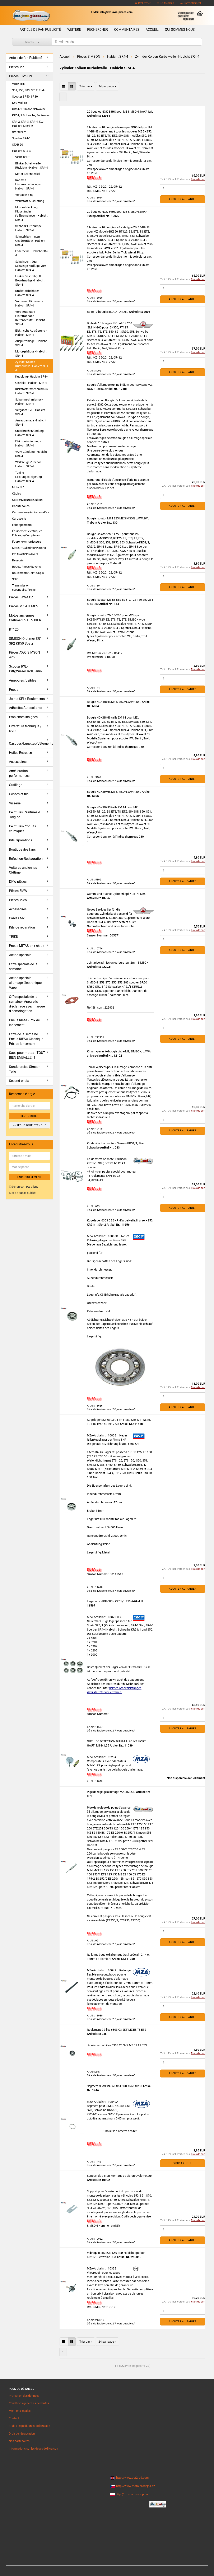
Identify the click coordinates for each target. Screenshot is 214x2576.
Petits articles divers (25, 554)
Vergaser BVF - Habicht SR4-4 (30, 412)
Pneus (13, 690)
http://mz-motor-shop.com (133, 2494)
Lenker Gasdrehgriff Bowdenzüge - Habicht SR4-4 (30, 280)
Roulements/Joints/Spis (28, 573)
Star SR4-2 (19, 132)
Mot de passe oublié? (22, 1193)
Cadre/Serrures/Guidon (27, 499)
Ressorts (18, 560)
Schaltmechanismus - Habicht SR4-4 (29, 401)
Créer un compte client (23, 1186)
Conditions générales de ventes (29, 2403)
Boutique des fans (22, 849)
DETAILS (94, 178)
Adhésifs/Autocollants (25, 708)
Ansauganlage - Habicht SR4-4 (30, 422)
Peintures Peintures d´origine (24, 814)
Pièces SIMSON (20, 76)
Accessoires (18, 762)
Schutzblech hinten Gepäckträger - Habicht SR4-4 (30, 241)
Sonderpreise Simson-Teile (25, 1069)
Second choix (19, 1081)
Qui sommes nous (180, 30)
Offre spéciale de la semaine (23, 966)
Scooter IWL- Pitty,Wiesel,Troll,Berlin (25, 668)
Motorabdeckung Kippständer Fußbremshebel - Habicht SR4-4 (31, 213)
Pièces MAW (18, 900)
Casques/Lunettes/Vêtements (31, 743)
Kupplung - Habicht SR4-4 (31, 376)
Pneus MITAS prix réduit (26, 946)
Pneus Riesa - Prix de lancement (24, 1022)
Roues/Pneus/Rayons (26, 566)
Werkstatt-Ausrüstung (29, 201)
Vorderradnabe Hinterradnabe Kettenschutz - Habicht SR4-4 (30, 318)
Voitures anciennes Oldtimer (23, 870)
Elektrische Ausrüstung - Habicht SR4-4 (31, 332)
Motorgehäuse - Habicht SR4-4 (31, 353)
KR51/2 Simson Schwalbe (29, 109)
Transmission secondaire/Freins (24, 587)
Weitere (74, 30)
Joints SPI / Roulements (27, 699)
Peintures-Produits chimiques (22, 828)
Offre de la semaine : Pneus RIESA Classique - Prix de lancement (27, 1039)
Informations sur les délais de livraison (33, 2448)
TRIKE (13, 937)
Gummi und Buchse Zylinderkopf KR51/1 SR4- (116, 894)
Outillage (15, 785)
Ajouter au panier (182, 199)
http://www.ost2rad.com (132, 2477)
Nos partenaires (19, 2441)
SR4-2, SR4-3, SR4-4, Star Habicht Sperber (28, 123)
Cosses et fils (18, 794)
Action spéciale (20, 955)
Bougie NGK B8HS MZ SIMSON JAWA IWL (114, 701)
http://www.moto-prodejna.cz (135, 2486)
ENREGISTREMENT (29, 1177)
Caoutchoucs (20, 506)
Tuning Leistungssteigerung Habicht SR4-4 (28, 477)
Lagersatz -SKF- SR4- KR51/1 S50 (109, 1601)
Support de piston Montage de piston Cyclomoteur (119, 2175)
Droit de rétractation (22, 2433)
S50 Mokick (19, 102)
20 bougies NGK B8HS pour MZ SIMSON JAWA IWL (120, 111)
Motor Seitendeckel (27, 174)
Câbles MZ (17, 918)
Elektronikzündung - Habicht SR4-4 (28, 443)
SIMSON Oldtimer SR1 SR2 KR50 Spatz (25, 641)
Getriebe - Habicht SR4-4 (31, 382)
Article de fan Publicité (40, 30)
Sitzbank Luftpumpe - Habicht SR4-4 (29, 228)
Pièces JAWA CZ (21, 597)
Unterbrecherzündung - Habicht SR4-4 (30, 433)
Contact (14, 2418)
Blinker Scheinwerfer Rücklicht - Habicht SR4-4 (31, 165)
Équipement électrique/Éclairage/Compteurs (27, 533)
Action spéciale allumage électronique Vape (25, 983)
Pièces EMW (18, 891)
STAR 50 (17, 144)
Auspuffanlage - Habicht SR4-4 (31, 343)
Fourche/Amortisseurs (26, 541)
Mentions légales (20, 2410)
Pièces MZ (16, 67)
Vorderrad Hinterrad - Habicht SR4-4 (29, 303)
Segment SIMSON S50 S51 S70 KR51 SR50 (115, 2086)
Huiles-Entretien (20, 753)
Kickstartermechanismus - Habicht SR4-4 (32, 391)
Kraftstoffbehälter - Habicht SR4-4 (27, 293)
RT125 (14, 629)
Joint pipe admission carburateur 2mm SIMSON (118, 962)
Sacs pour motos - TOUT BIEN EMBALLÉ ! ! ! (27, 1055)
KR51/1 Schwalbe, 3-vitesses (31, 115)
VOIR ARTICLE (182, 2163)
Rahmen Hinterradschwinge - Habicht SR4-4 (28, 184)
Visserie (14, 803)
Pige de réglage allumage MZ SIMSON (111, 1792)
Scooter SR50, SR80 (25, 96)
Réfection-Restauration (26, 859)
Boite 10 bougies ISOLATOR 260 (108, 311)
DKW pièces (18, 882)
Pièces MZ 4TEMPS (23, 606)
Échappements (22, 525)
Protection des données (24, 2395)
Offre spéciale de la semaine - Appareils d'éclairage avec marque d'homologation (27, 1004)
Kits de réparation (22, 927)
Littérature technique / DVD (25, 728)
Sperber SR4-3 (21, 138)
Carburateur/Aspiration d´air (30, 512)
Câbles (16, 493)
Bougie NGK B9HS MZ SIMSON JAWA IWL (114, 791)
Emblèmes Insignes (23, 717)
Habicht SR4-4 (21, 151)
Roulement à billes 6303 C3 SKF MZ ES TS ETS (116, 2029)
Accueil (152, 30)
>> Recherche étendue (29, 1125)
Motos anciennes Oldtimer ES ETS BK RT (26, 617)
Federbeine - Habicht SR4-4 (31, 253)
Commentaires (126, 30)
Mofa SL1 (18, 487)
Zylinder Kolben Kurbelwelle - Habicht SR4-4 (32, 366)
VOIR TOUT (19, 84)
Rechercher (142, 3)
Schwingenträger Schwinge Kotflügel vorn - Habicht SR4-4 (31, 266)
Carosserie (19, 518)
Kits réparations (20, 840)
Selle (15, 579)
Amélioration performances (19, 773)
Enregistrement (190, 3)
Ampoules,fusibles (22, 680)
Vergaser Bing (24, 194)
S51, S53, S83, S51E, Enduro (30, 90)
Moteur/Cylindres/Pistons (29, 548)
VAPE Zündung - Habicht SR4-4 (31, 454)
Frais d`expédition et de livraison (29, 2425)
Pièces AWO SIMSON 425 (24, 654)
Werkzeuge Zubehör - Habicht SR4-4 (28, 464)
